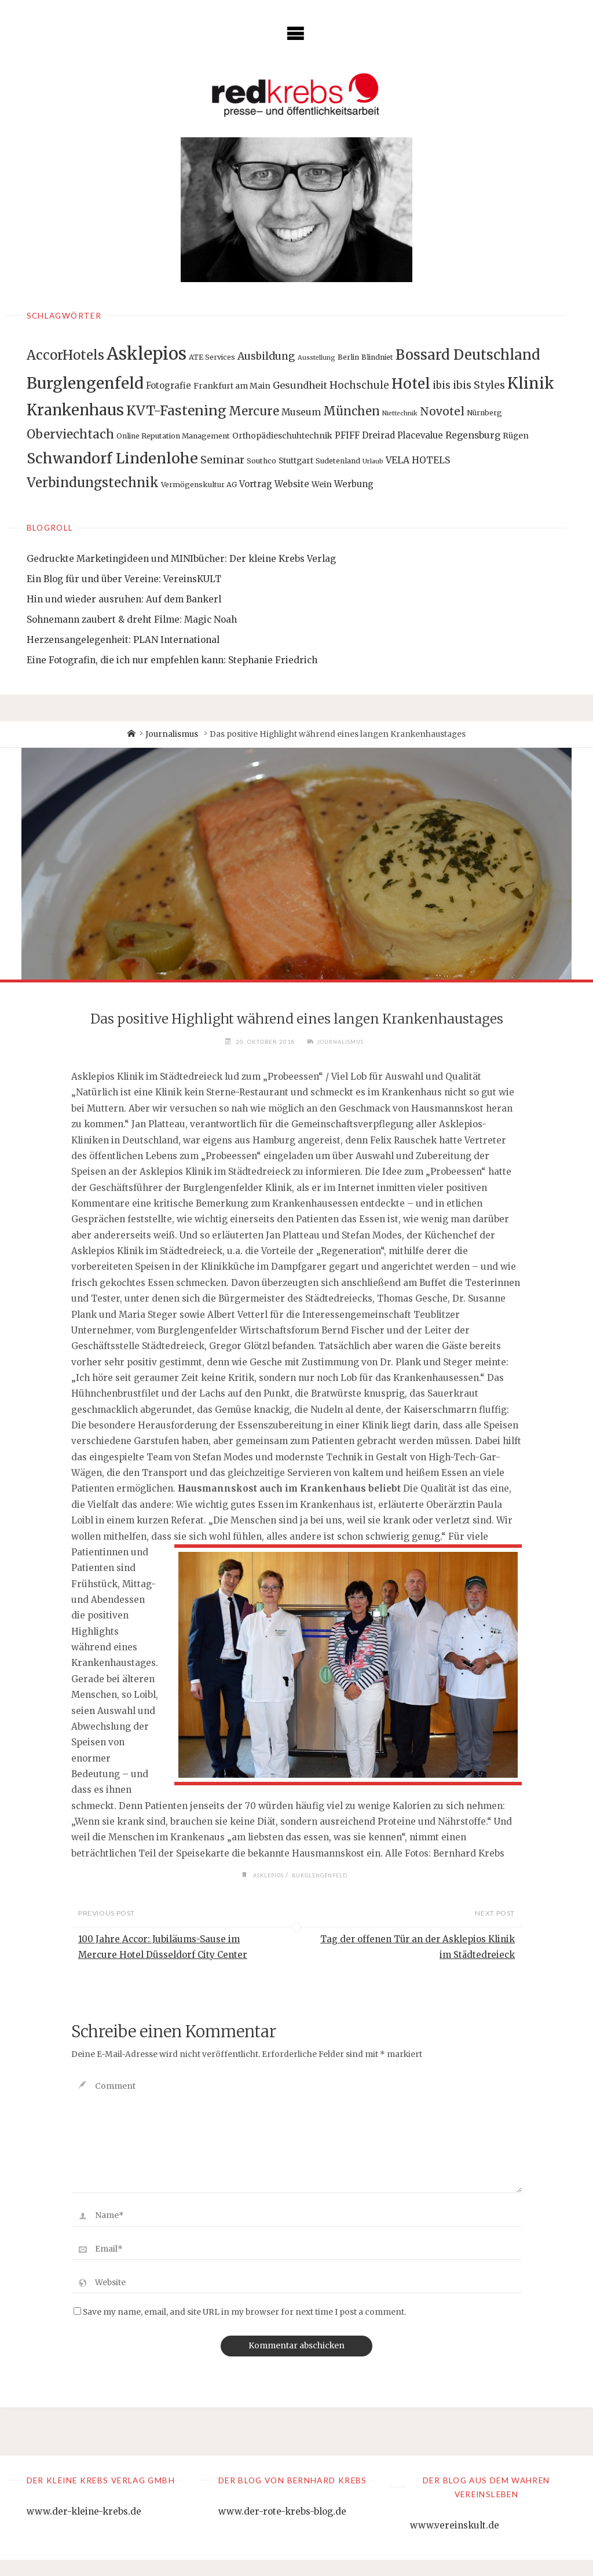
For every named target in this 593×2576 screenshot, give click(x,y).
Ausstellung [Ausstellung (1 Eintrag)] (316, 357)
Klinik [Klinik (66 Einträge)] (530, 383)
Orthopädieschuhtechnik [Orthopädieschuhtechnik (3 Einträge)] (282, 435)
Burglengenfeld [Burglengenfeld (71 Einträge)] (85, 383)
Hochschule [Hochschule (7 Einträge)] (359, 385)
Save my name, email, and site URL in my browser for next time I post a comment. (240, 2328)
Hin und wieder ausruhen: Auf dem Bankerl (124, 599)
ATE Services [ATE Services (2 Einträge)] (212, 357)
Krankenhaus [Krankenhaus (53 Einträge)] (75, 410)
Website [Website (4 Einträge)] (291, 483)
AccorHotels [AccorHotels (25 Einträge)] (65, 355)
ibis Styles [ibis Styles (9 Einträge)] (479, 385)
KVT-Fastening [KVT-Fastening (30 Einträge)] (176, 410)
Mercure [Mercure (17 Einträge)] (254, 411)
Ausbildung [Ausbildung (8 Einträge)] (266, 356)
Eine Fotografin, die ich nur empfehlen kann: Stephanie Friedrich (172, 660)
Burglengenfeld (322, 1891)
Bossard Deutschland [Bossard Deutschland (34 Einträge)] (468, 354)
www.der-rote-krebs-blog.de (282, 2527)
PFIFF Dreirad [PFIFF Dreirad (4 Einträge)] (365, 435)
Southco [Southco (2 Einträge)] (261, 460)
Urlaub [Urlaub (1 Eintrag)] (373, 461)
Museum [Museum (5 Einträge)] (301, 412)
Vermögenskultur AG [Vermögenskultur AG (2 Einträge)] (199, 484)
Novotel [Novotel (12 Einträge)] (442, 411)
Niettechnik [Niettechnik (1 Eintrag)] (400, 413)
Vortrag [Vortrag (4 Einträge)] (255, 483)
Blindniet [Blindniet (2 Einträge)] (377, 357)
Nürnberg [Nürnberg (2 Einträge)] (484, 412)
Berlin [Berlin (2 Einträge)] (348, 357)
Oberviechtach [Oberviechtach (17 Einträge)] (70, 434)
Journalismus (171, 734)
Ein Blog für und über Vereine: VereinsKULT (124, 578)
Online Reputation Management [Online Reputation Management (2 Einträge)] (173, 436)
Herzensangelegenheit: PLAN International (123, 639)
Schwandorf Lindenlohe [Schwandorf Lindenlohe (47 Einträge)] (112, 458)
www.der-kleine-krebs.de (84, 2527)
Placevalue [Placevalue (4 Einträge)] (420, 435)
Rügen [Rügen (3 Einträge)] (516, 435)
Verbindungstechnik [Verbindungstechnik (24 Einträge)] (93, 482)
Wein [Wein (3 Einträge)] (322, 484)
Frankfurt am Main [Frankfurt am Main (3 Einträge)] (231, 386)
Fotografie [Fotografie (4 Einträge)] (168, 385)
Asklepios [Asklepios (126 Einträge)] (146, 353)
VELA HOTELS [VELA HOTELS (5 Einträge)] (418, 460)
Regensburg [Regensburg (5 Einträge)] (472, 435)
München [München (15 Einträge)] (351, 411)
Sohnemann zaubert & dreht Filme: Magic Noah (132, 619)
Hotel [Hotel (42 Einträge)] (410, 384)
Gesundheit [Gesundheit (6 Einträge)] (300, 385)
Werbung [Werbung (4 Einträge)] (354, 483)
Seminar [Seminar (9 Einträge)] (222, 459)
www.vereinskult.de (454, 2541)
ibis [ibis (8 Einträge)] (442, 385)
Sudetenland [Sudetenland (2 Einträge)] (338, 460)
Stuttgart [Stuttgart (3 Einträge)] (296, 460)
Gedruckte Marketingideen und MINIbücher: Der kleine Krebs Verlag (181, 558)
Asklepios (265, 1891)
